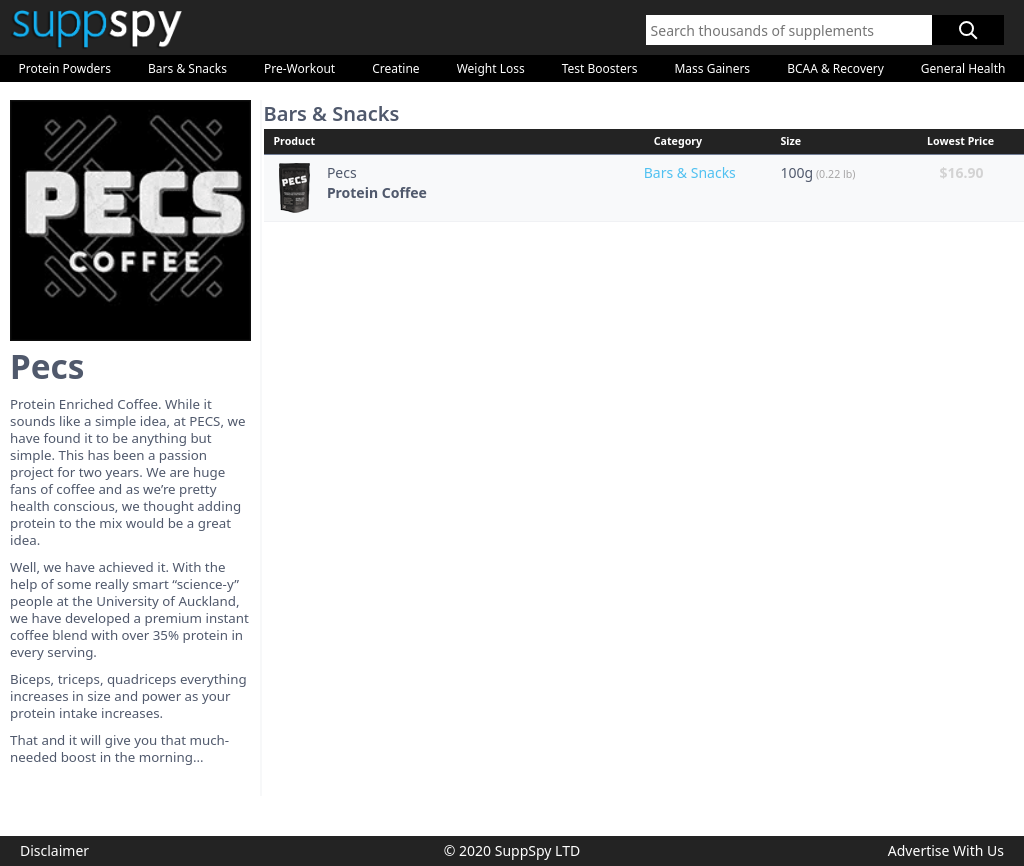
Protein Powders (65, 68)
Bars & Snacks (187, 68)
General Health (963, 68)
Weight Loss (491, 68)
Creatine (395, 68)
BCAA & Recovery (835, 68)
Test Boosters (600, 68)
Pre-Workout (299, 68)
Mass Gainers (712, 68)
